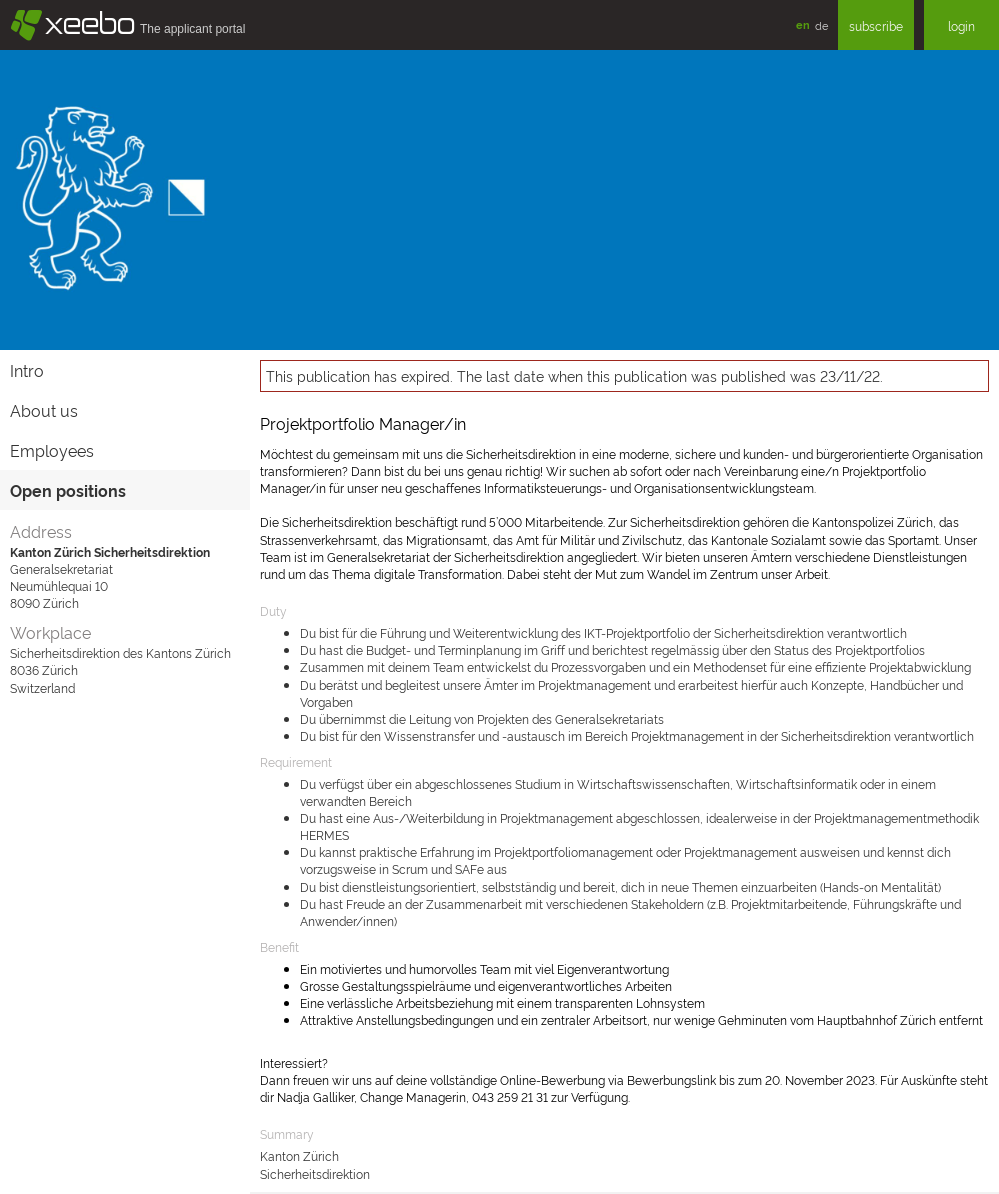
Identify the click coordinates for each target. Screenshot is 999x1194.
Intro (27, 370)
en (803, 24)
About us (44, 410)
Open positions (68, 490)
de (821, 25)
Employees (52, 450)
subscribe (876, 25)
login (961, 25)
